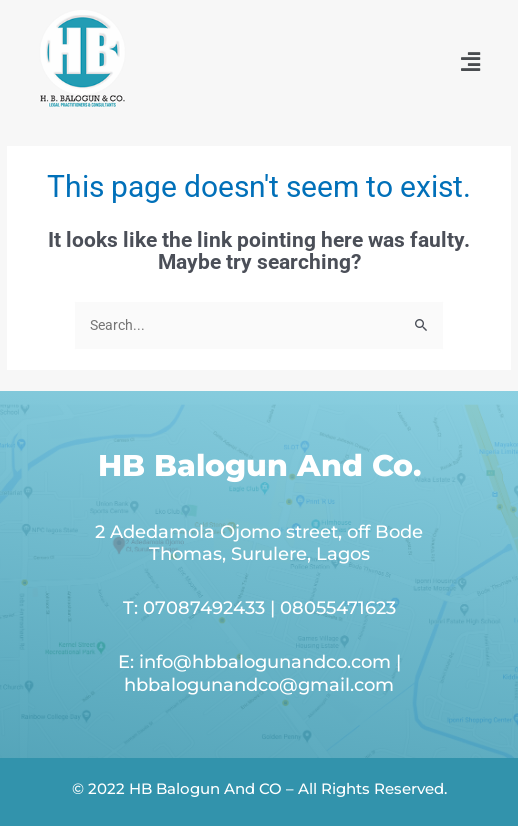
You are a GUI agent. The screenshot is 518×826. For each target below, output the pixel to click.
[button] (471, 62)
